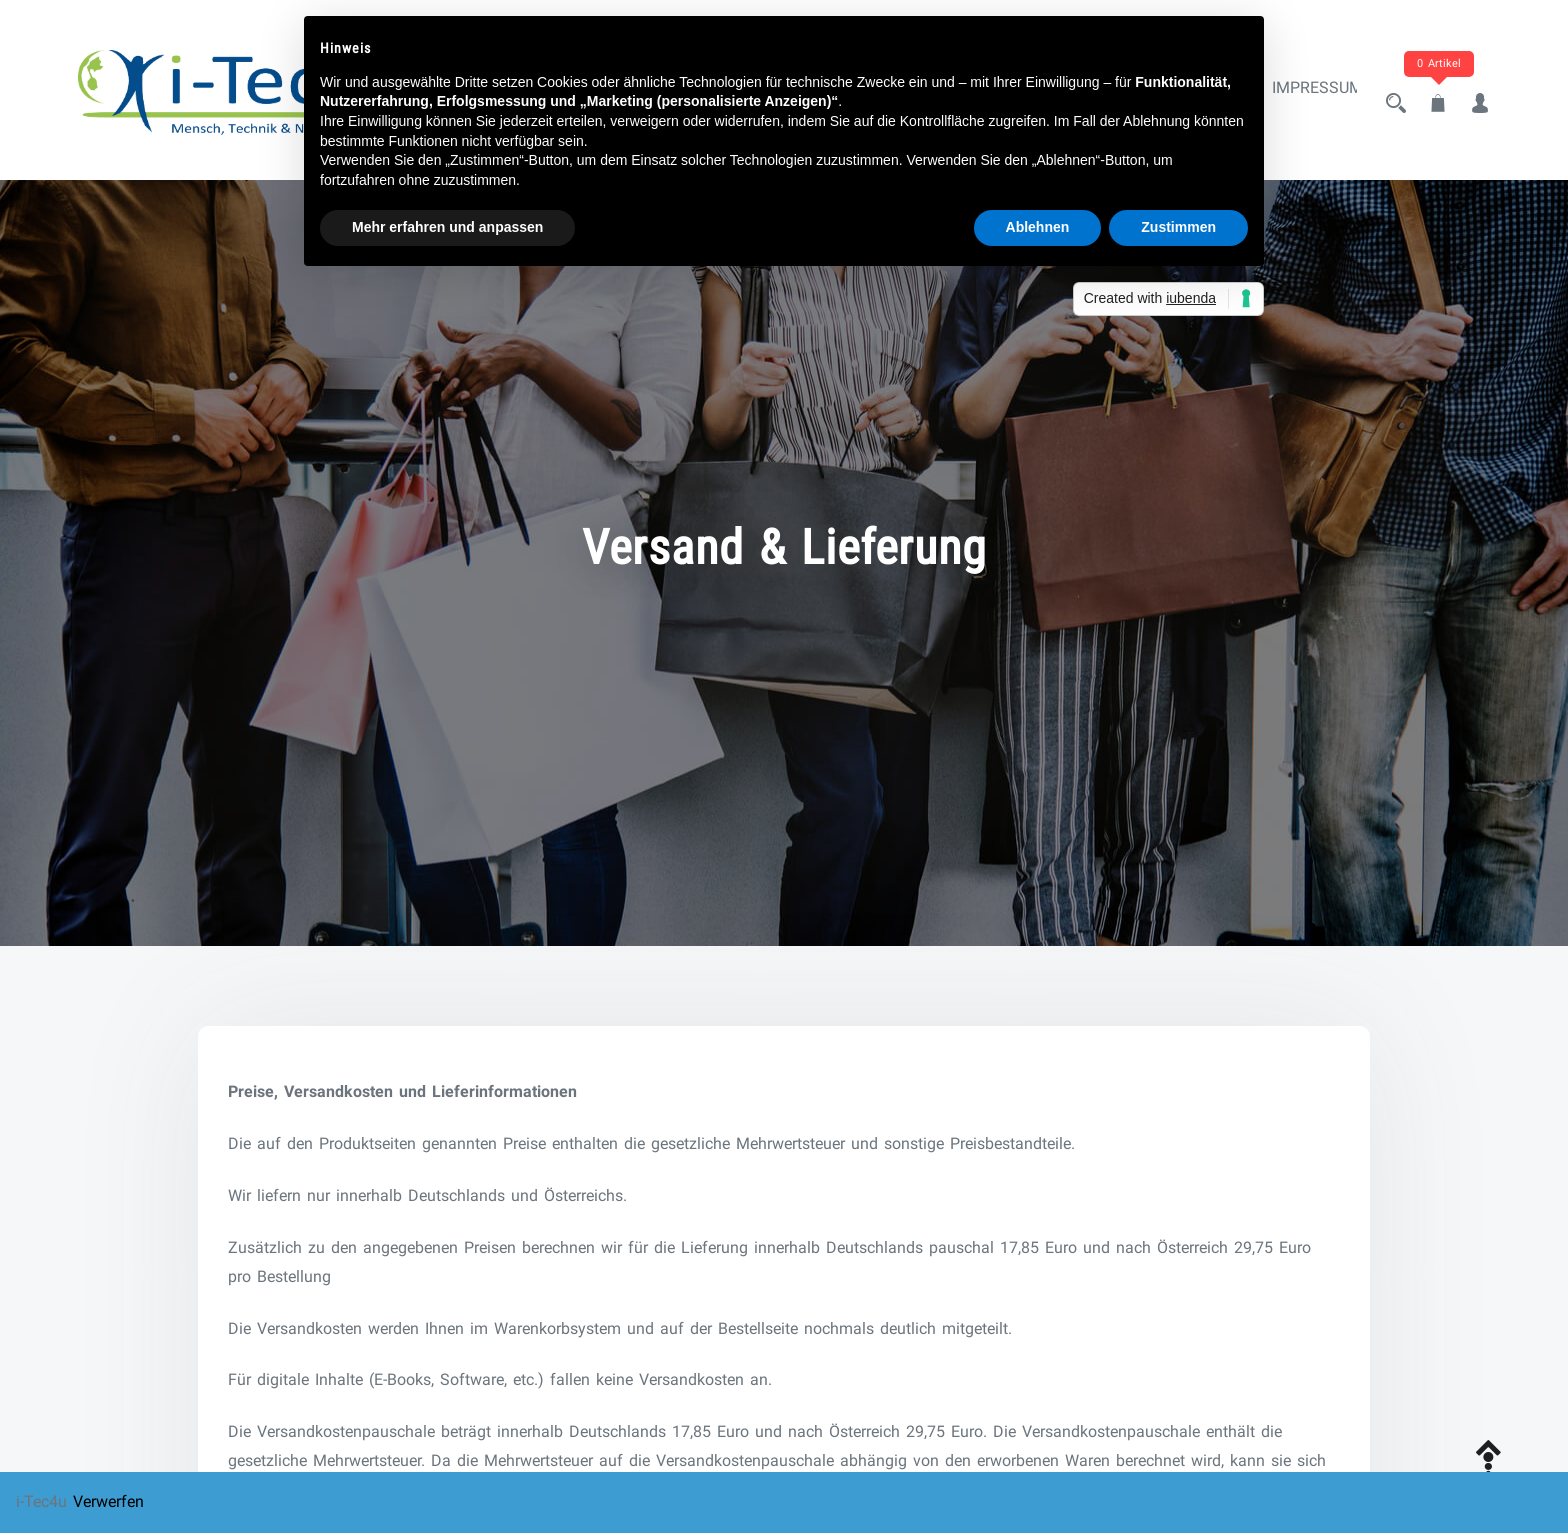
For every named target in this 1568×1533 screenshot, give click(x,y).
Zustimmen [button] (1178, 227)
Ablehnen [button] (1038, 227)
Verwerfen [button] (108, 1501)
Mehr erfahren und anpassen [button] (447, 227)
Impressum (1299, 92)
